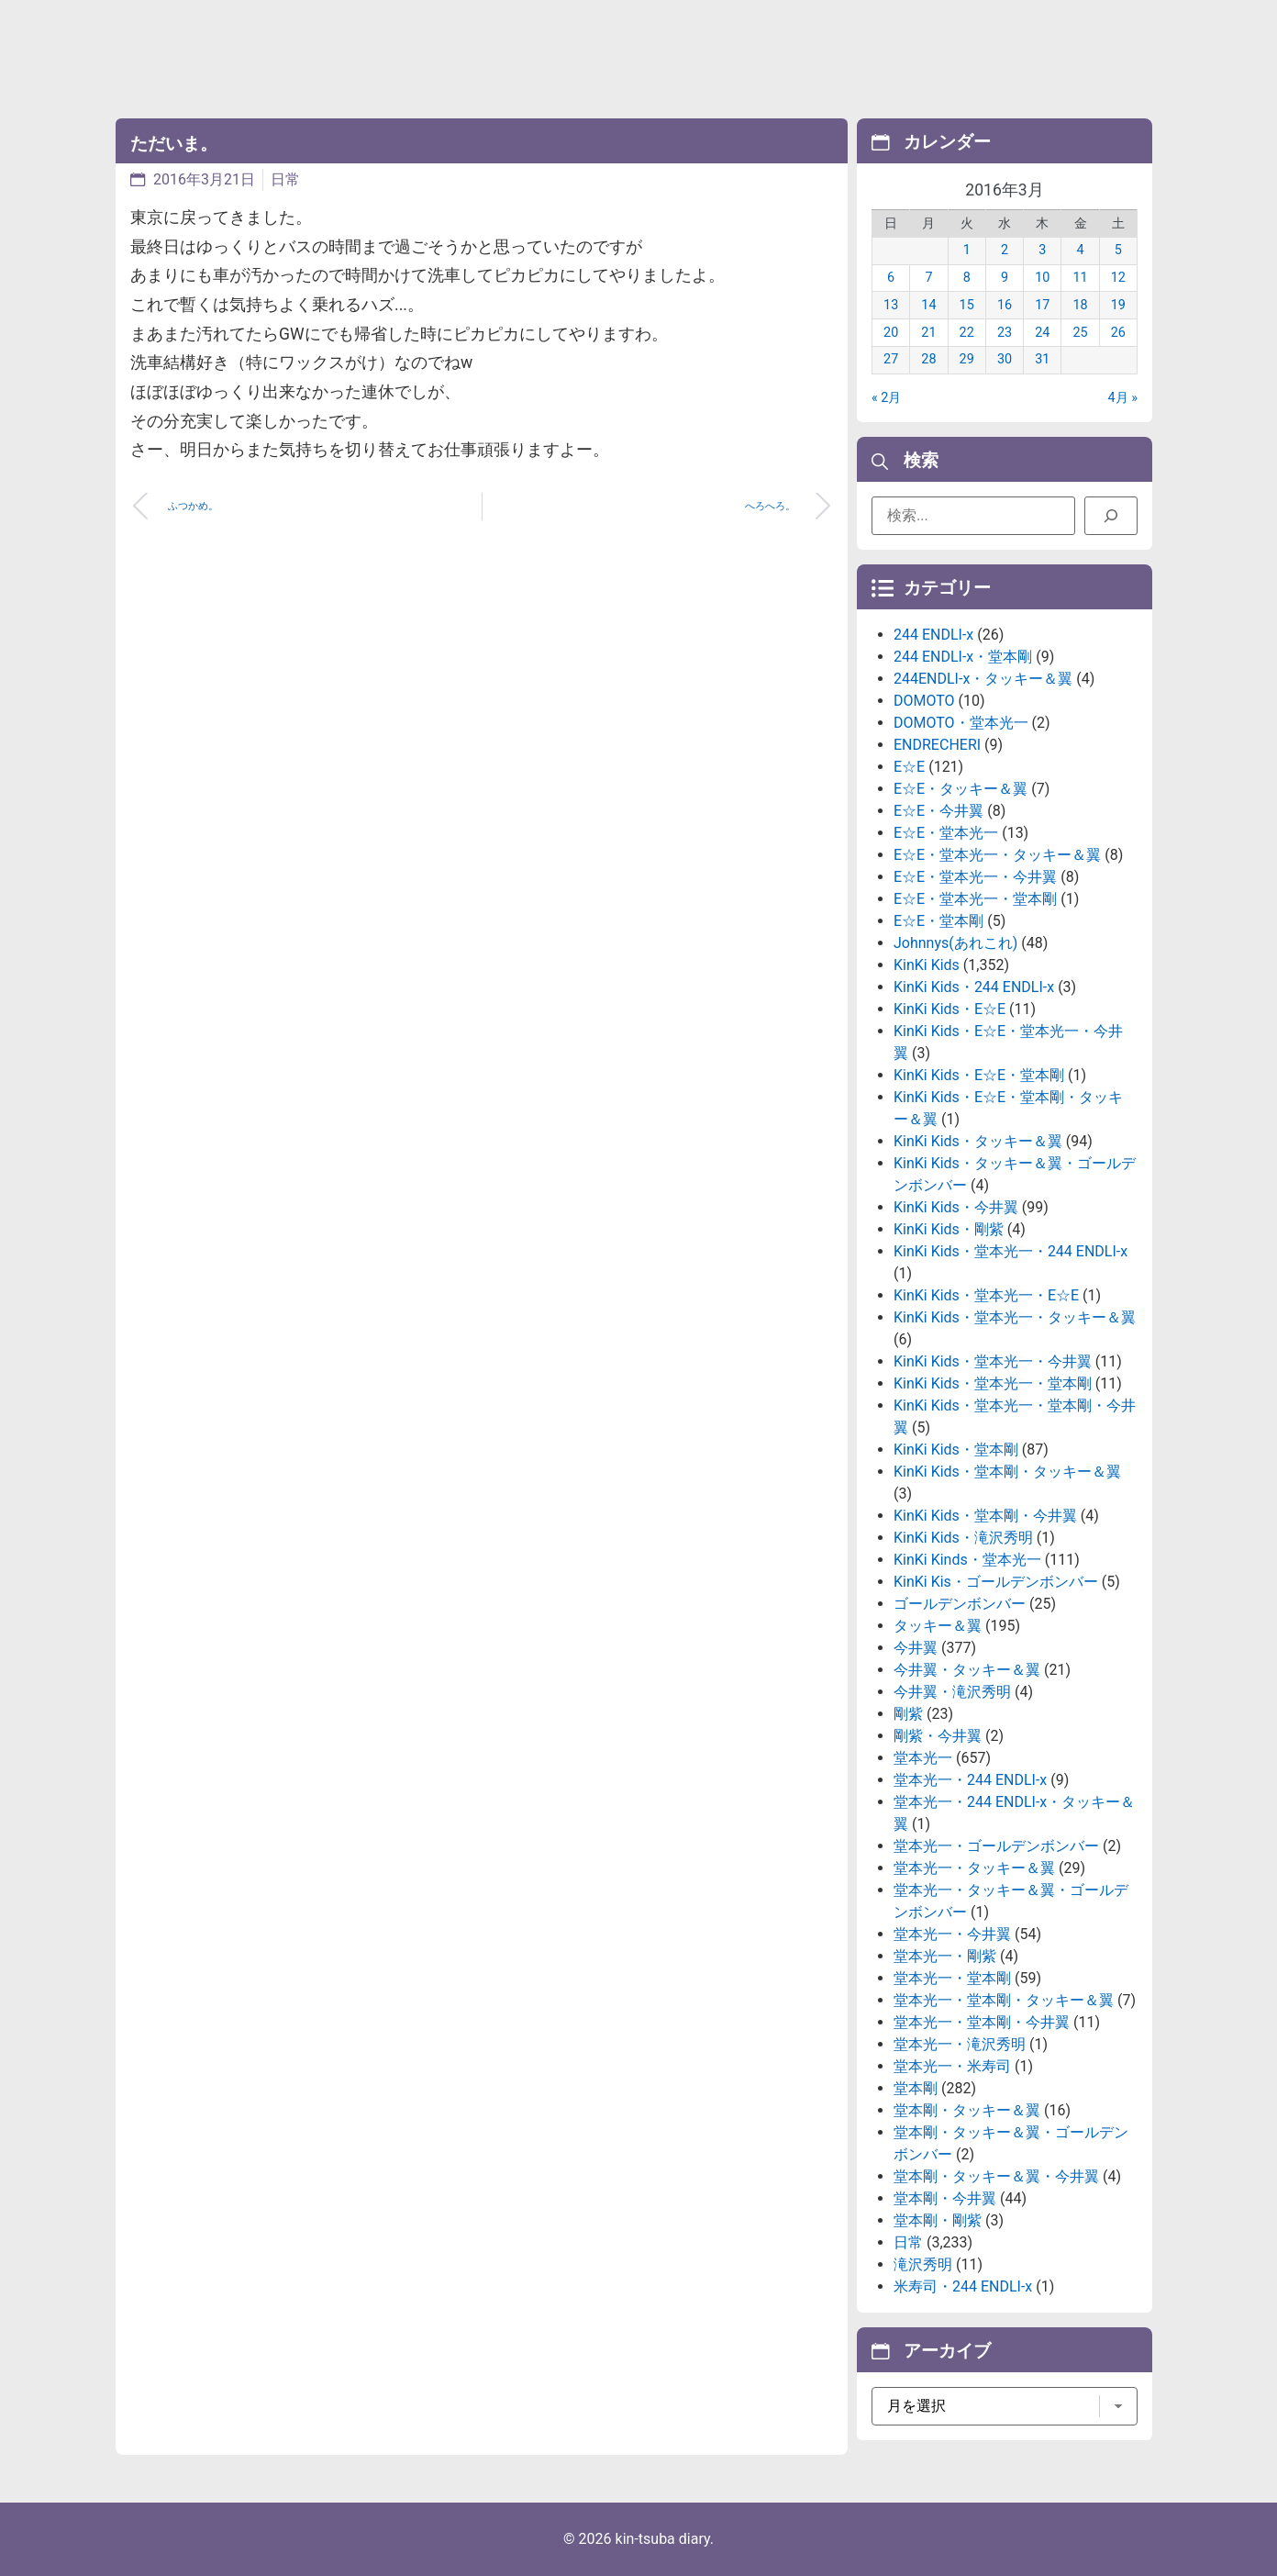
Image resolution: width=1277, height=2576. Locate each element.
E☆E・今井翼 (938, 811)
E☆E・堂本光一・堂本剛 (975, 899)
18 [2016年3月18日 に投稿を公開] (1079, 305)
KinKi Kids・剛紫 (949, 1229)
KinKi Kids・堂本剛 (956, 1449)
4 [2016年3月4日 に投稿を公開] (1080, 250)
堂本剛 (916, 2088)
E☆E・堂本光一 (946, 833)
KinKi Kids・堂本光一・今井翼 (993, 1361)
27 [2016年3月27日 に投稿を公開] (890, 359)
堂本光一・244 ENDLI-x (970, 1780)
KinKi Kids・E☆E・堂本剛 (979, 1075)
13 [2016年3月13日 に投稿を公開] (890, 305)
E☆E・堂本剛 (938, 921)
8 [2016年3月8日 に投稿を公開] (967, 277)
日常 (285, 179)
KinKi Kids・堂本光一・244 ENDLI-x (1010, 1251)
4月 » (1123, 398)
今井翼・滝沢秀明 (952, 1692)
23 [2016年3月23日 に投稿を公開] (1004, 332)
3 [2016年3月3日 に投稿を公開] (1042, 250)
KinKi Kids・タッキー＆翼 (978, 1141)
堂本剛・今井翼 (945, 2198)
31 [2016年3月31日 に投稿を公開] (1042, 359)
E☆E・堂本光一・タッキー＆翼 (997, 855)
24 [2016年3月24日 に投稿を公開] (1042, 332)
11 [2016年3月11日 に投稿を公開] (1079, 277)
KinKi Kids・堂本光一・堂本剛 (993, 1383)
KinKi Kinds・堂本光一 (967, 1559)
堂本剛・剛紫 (938, 2220)
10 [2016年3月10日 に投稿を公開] (1042, 277)
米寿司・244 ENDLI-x (963, 2286)
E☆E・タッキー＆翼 (960, 788)
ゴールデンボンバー (960, 1603)
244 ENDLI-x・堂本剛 (963, 656)
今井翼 (916, 1647)
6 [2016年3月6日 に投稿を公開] (890, 277)
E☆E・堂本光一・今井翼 (975, 877)
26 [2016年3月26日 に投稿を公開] (1118, 332)
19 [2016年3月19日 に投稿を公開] (1118, 305)
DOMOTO (924, 700)
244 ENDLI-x (933, 634)
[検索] (1111, 515)
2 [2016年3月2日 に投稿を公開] (1004, 250)
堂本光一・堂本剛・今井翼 (982, 2022)
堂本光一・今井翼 (952, 1934)
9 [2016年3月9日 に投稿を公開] (1004, 277)
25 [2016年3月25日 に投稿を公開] (1079, 332)
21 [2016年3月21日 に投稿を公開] (928, 332)
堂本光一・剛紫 (945, 1956)
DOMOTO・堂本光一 (961, 722)
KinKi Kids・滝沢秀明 (963, 1537)
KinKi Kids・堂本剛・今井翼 (985, 1515)
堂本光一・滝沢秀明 (960, 2044)
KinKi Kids (927, 965)
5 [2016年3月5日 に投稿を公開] (1118, 250)
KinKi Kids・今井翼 (956, 1207)
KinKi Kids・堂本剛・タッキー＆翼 (1007, 1471)
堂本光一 (923, 1758)
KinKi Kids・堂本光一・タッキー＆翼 (1015, 1317)
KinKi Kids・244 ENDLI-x (974, 987)
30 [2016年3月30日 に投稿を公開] (1004, 359)
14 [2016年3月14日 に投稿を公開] (928, 305)
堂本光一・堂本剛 (952, 1978)
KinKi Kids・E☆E (949, 1009)
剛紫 (908, 1714)
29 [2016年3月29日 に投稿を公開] (967, 359)
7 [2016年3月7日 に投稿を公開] (928, 277)
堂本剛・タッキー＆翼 (967, 2110)
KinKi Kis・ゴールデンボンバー (996, 1581)
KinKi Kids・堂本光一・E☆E (986, 1295)
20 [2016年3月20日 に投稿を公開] (890, 332)
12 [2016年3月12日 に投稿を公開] (1118, 277)
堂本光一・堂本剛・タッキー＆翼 (1004, 2000)
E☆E (909, 766)
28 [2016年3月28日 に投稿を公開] (928, 359)
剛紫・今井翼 (938, 1736)
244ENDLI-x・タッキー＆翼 (983, 678)
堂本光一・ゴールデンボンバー (996, 1846)
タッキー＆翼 (938, 1625)
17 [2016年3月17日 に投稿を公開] (1042, 305)
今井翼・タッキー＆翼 (967, 1669)
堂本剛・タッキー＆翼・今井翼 (996, 2176)
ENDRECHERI (937, 744)
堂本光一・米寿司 (952, 2066)
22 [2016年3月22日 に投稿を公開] (967, 332)
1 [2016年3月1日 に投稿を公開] (967, 250)
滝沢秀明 (923, 2264)
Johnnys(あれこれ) (955, 943)
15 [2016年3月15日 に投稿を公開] (967, 305)
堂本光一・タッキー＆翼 (974, 1868)
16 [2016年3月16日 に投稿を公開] (1004, 305)
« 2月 (886, 398)
